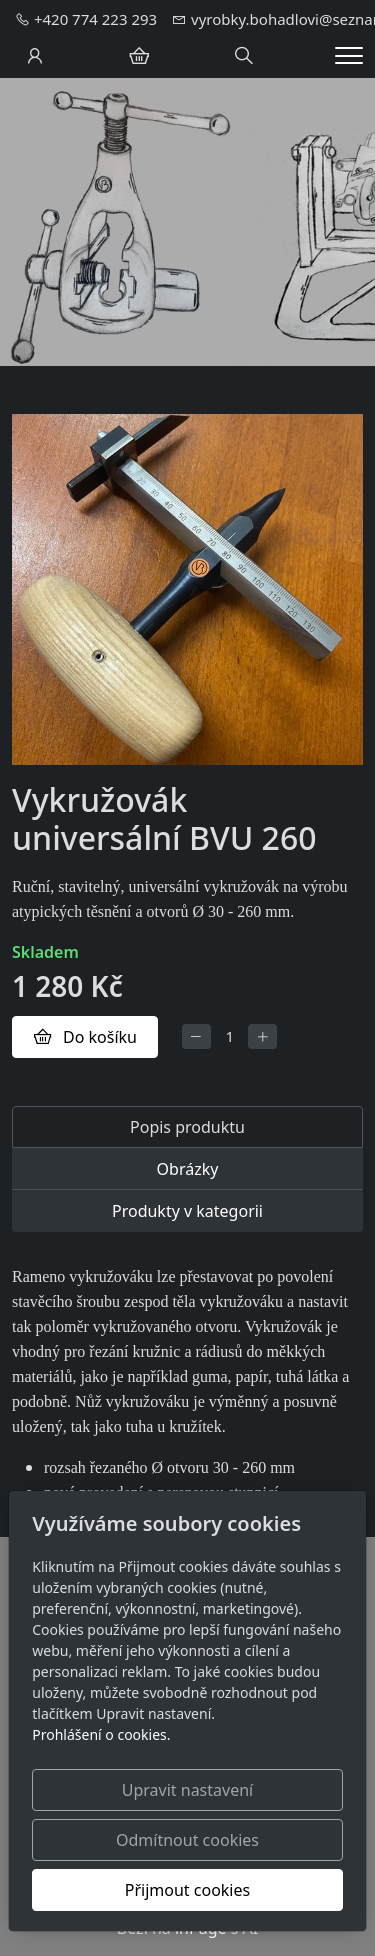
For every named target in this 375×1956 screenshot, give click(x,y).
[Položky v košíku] (139, 56)
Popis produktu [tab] (187, 1127)
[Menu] (349, 55)
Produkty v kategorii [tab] (187, 1211)
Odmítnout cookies (187, 1840)
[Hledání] (244, 56)
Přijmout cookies (187, 1890)
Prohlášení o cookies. (101, 1734)
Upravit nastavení (187, 1790)
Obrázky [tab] (188, 1169)
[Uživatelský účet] (35, 56)
